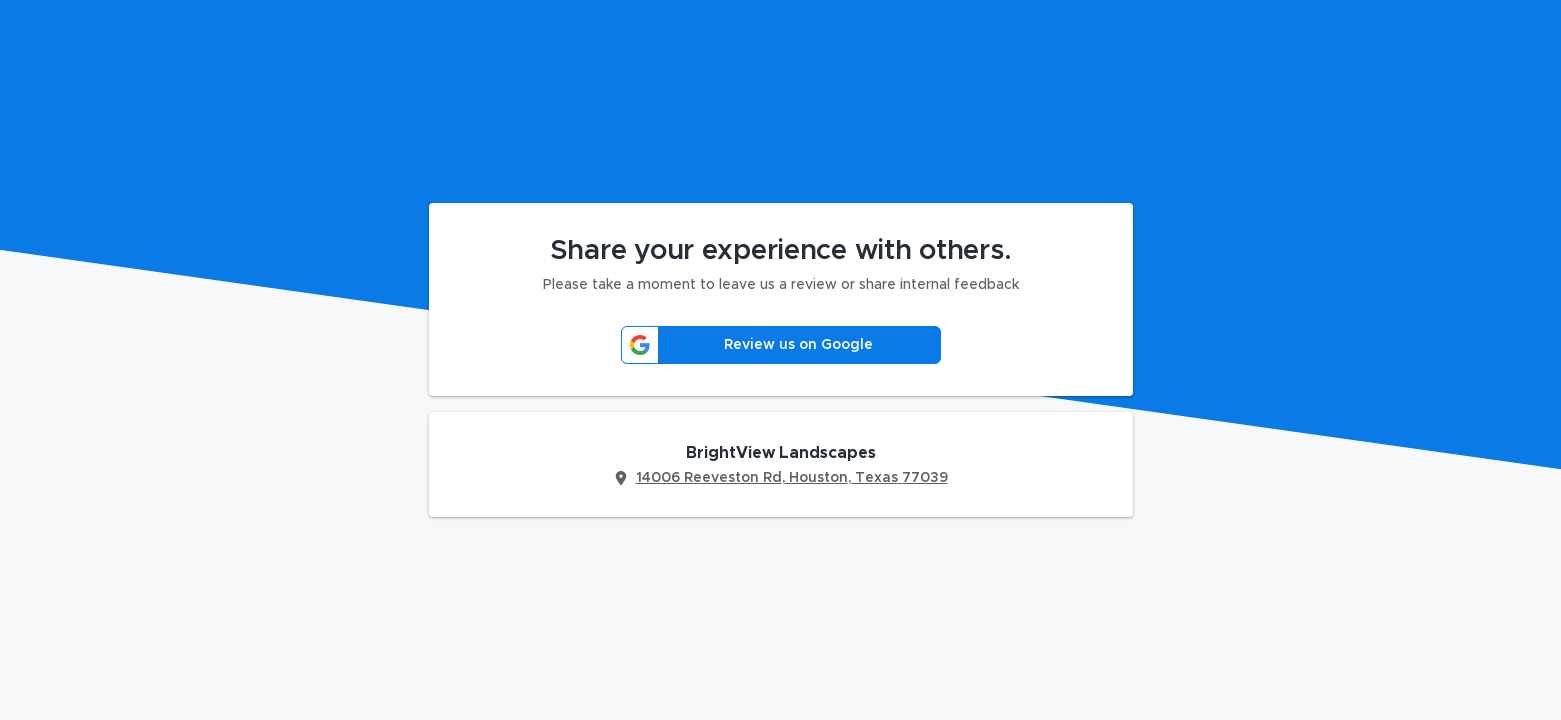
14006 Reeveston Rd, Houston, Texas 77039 (792, 478)
